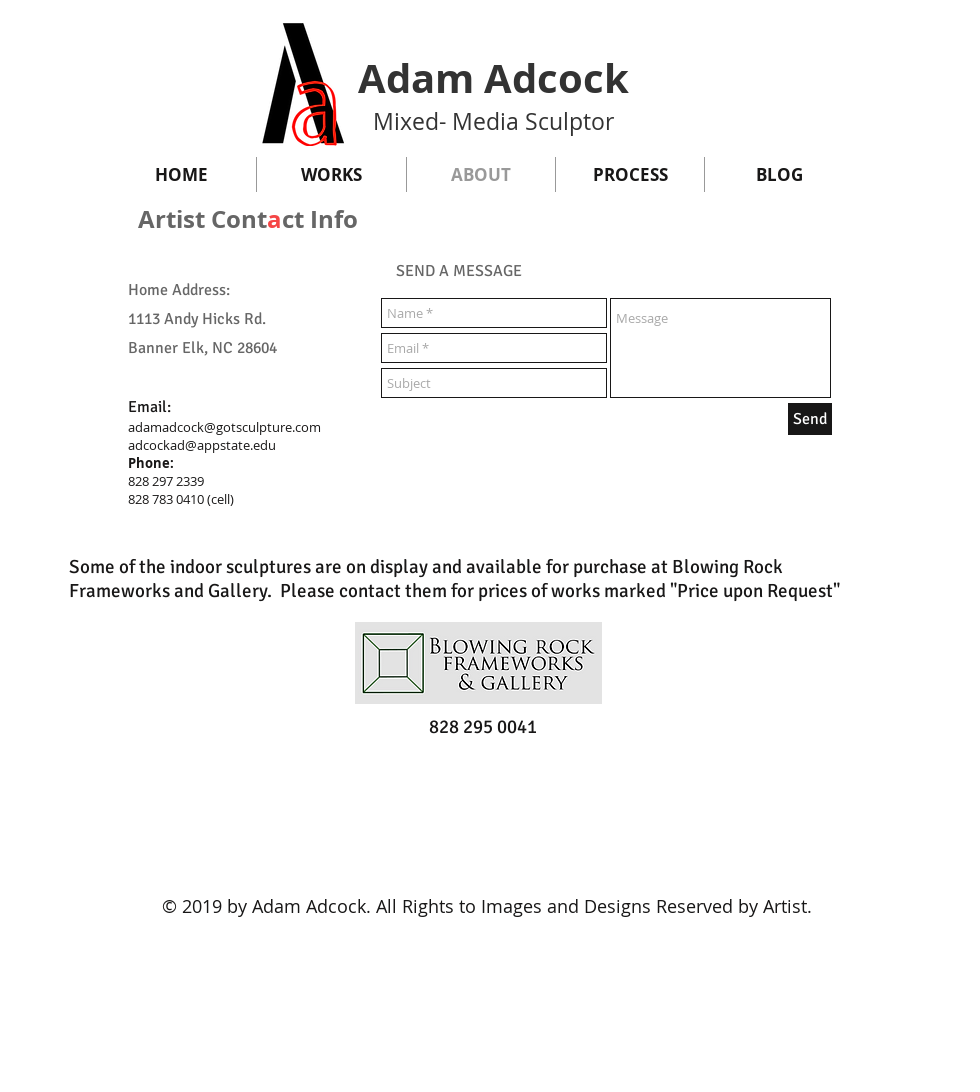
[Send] (810, 419)
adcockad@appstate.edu (202, 445)
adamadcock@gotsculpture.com (224, 427)
